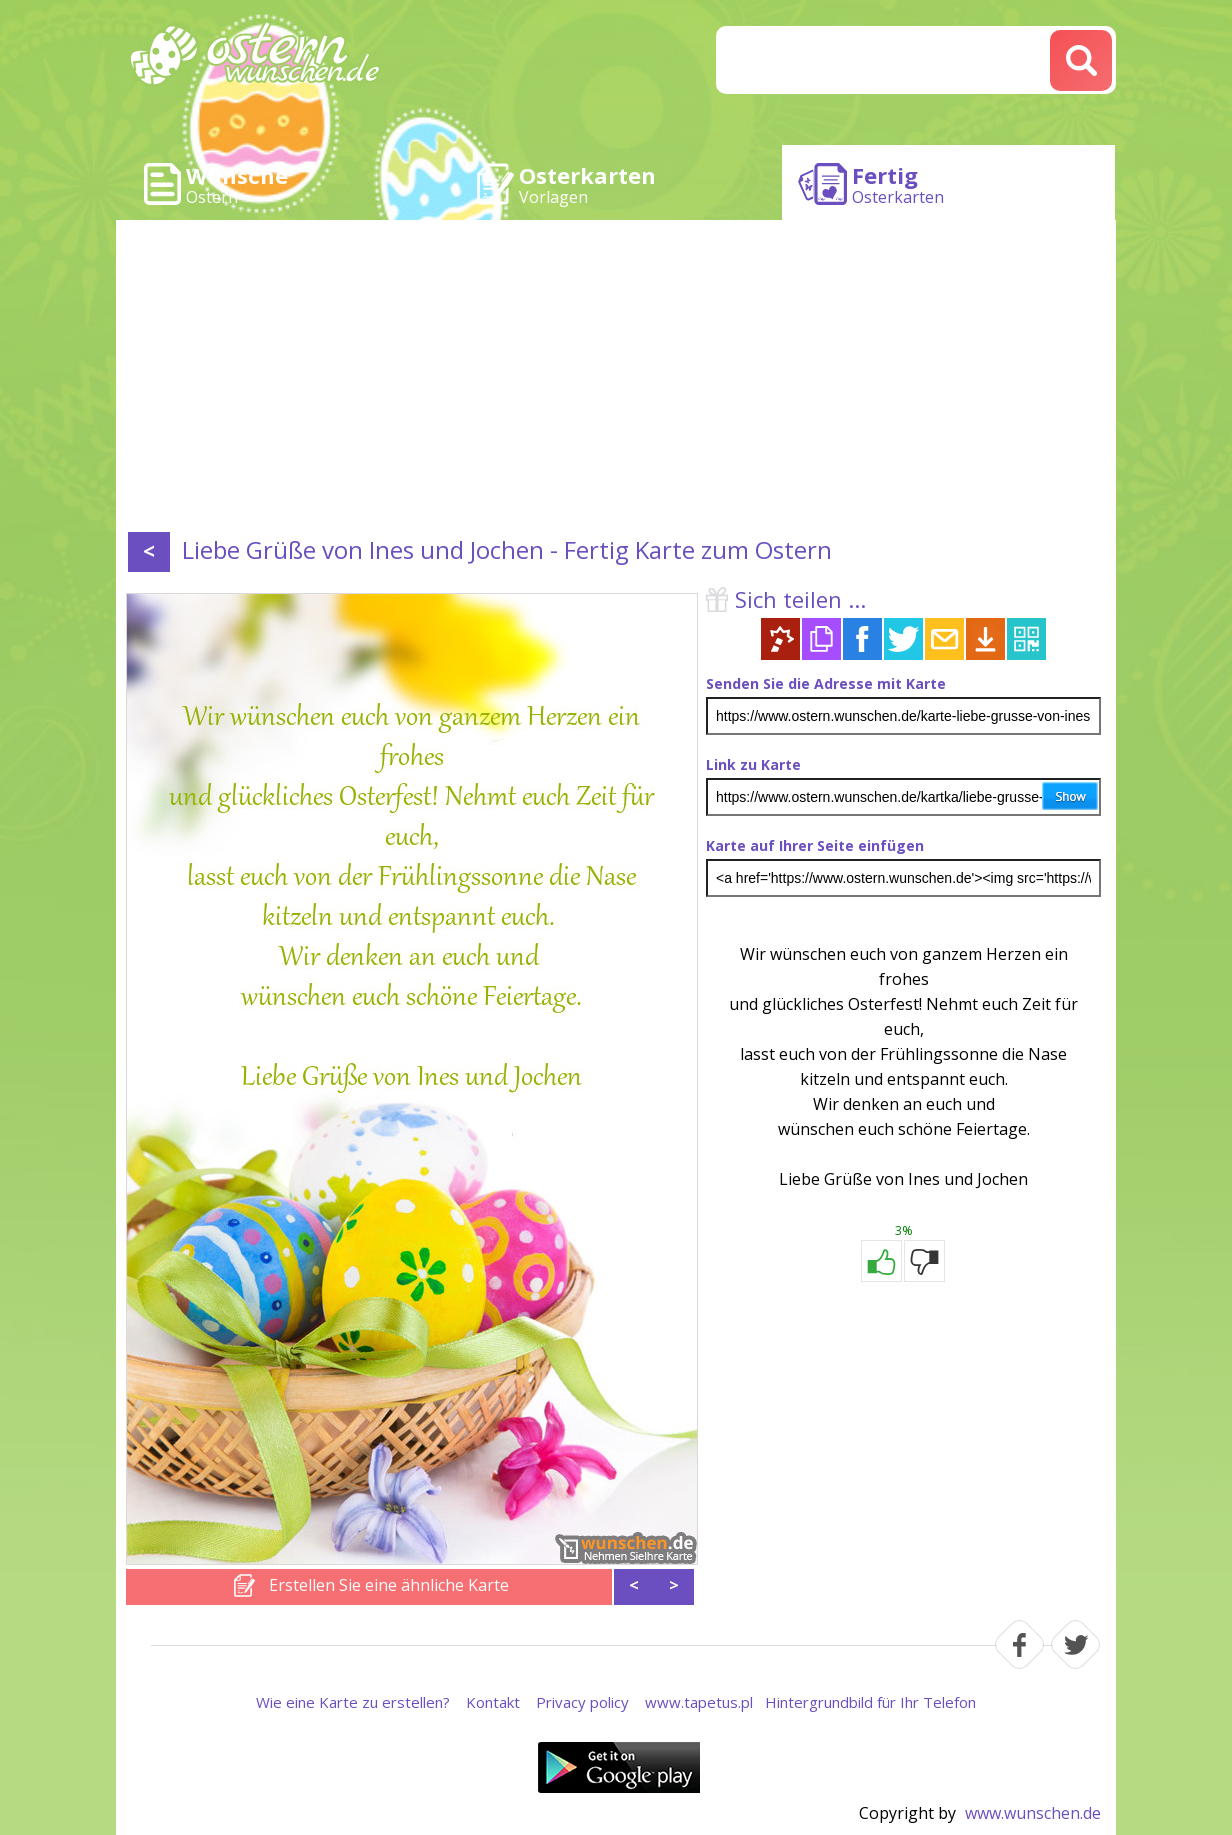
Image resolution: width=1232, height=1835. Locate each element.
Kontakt (493, 1702)
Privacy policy (582, 1702)
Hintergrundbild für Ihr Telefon (870, 1702)
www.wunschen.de (1033, 1813)
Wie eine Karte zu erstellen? (353, 1702)
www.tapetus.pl (699, 1702)
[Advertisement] (616, 380)
